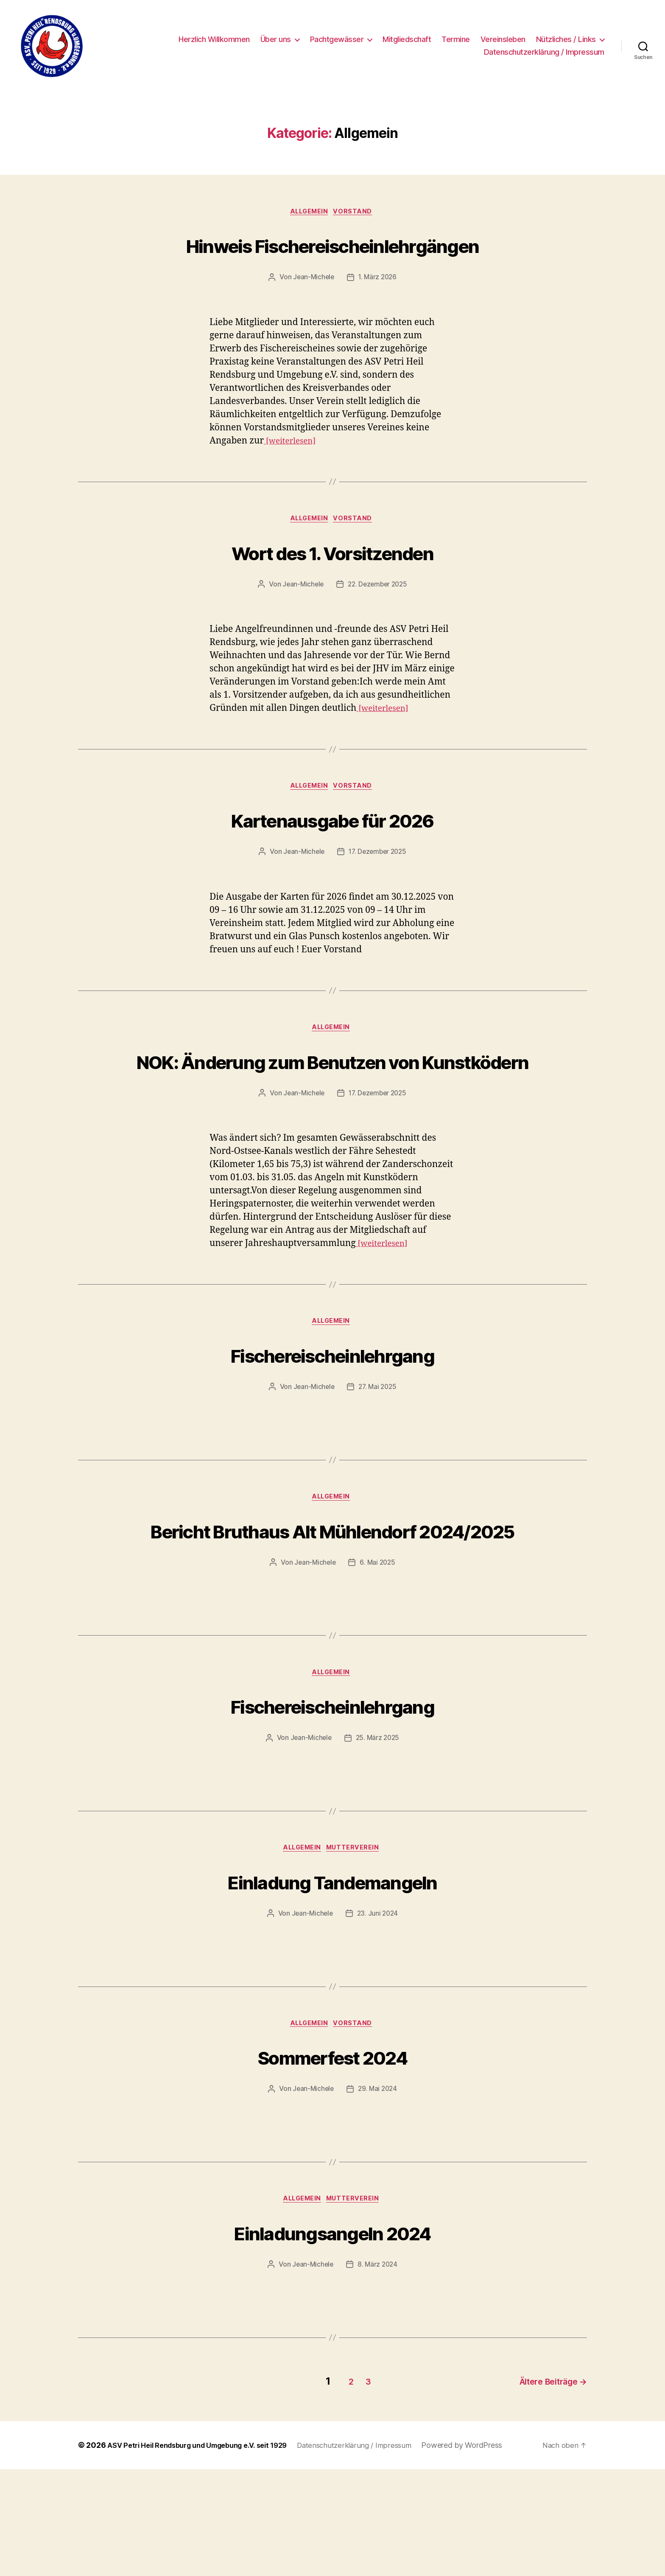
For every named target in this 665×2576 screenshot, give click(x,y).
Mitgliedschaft (407, 39)
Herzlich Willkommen (214, 39)
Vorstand (356, 212)
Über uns (275, 39)
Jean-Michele (312, 310)
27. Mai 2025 (378, 1457)
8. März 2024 (378, 2374)
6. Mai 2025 (378, 1665)
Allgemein (309, 212)
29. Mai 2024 (378, 2197)
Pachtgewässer (337, 39)
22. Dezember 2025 (378, 618)
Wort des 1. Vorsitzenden (332, 585)
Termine (455, 39)
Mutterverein (357, 1954)
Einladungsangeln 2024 (332, 2340)
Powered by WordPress (486, 2552)
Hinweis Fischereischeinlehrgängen (332, 260)
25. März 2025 (378, 1842)
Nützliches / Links (566, 39)
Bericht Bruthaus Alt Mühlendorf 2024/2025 (332, 1616)
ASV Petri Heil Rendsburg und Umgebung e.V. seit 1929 (207, 2552)
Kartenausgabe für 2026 (332, 854)
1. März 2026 (378, 310)
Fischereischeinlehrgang (332, 1423)
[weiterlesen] (293, 473)
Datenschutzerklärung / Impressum (544, 52)
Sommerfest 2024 (332, 2163)
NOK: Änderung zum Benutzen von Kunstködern (333, 1113)
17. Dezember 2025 (378, 888)
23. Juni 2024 (378, 2020)
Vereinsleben (503, 39)
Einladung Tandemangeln (332, 1986)
